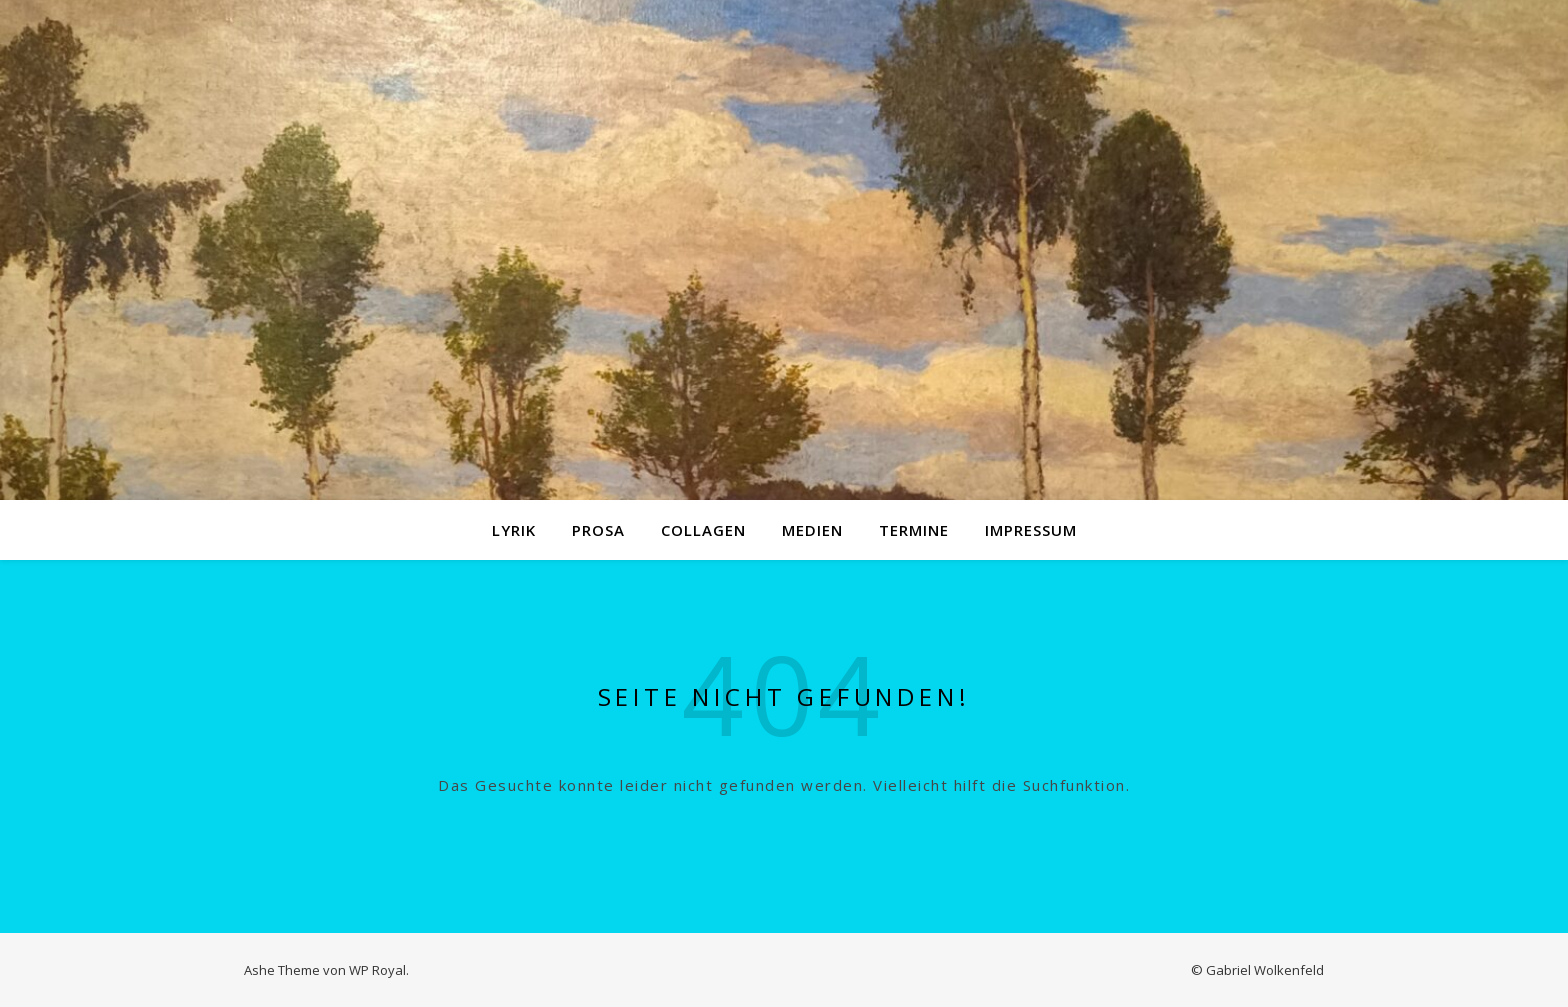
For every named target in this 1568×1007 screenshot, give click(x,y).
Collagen (703, 530)
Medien (812, 530)
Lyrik (514, 530)
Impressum (1031, 530)
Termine (914, 530)
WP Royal (377, 970)
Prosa (598, 530)
